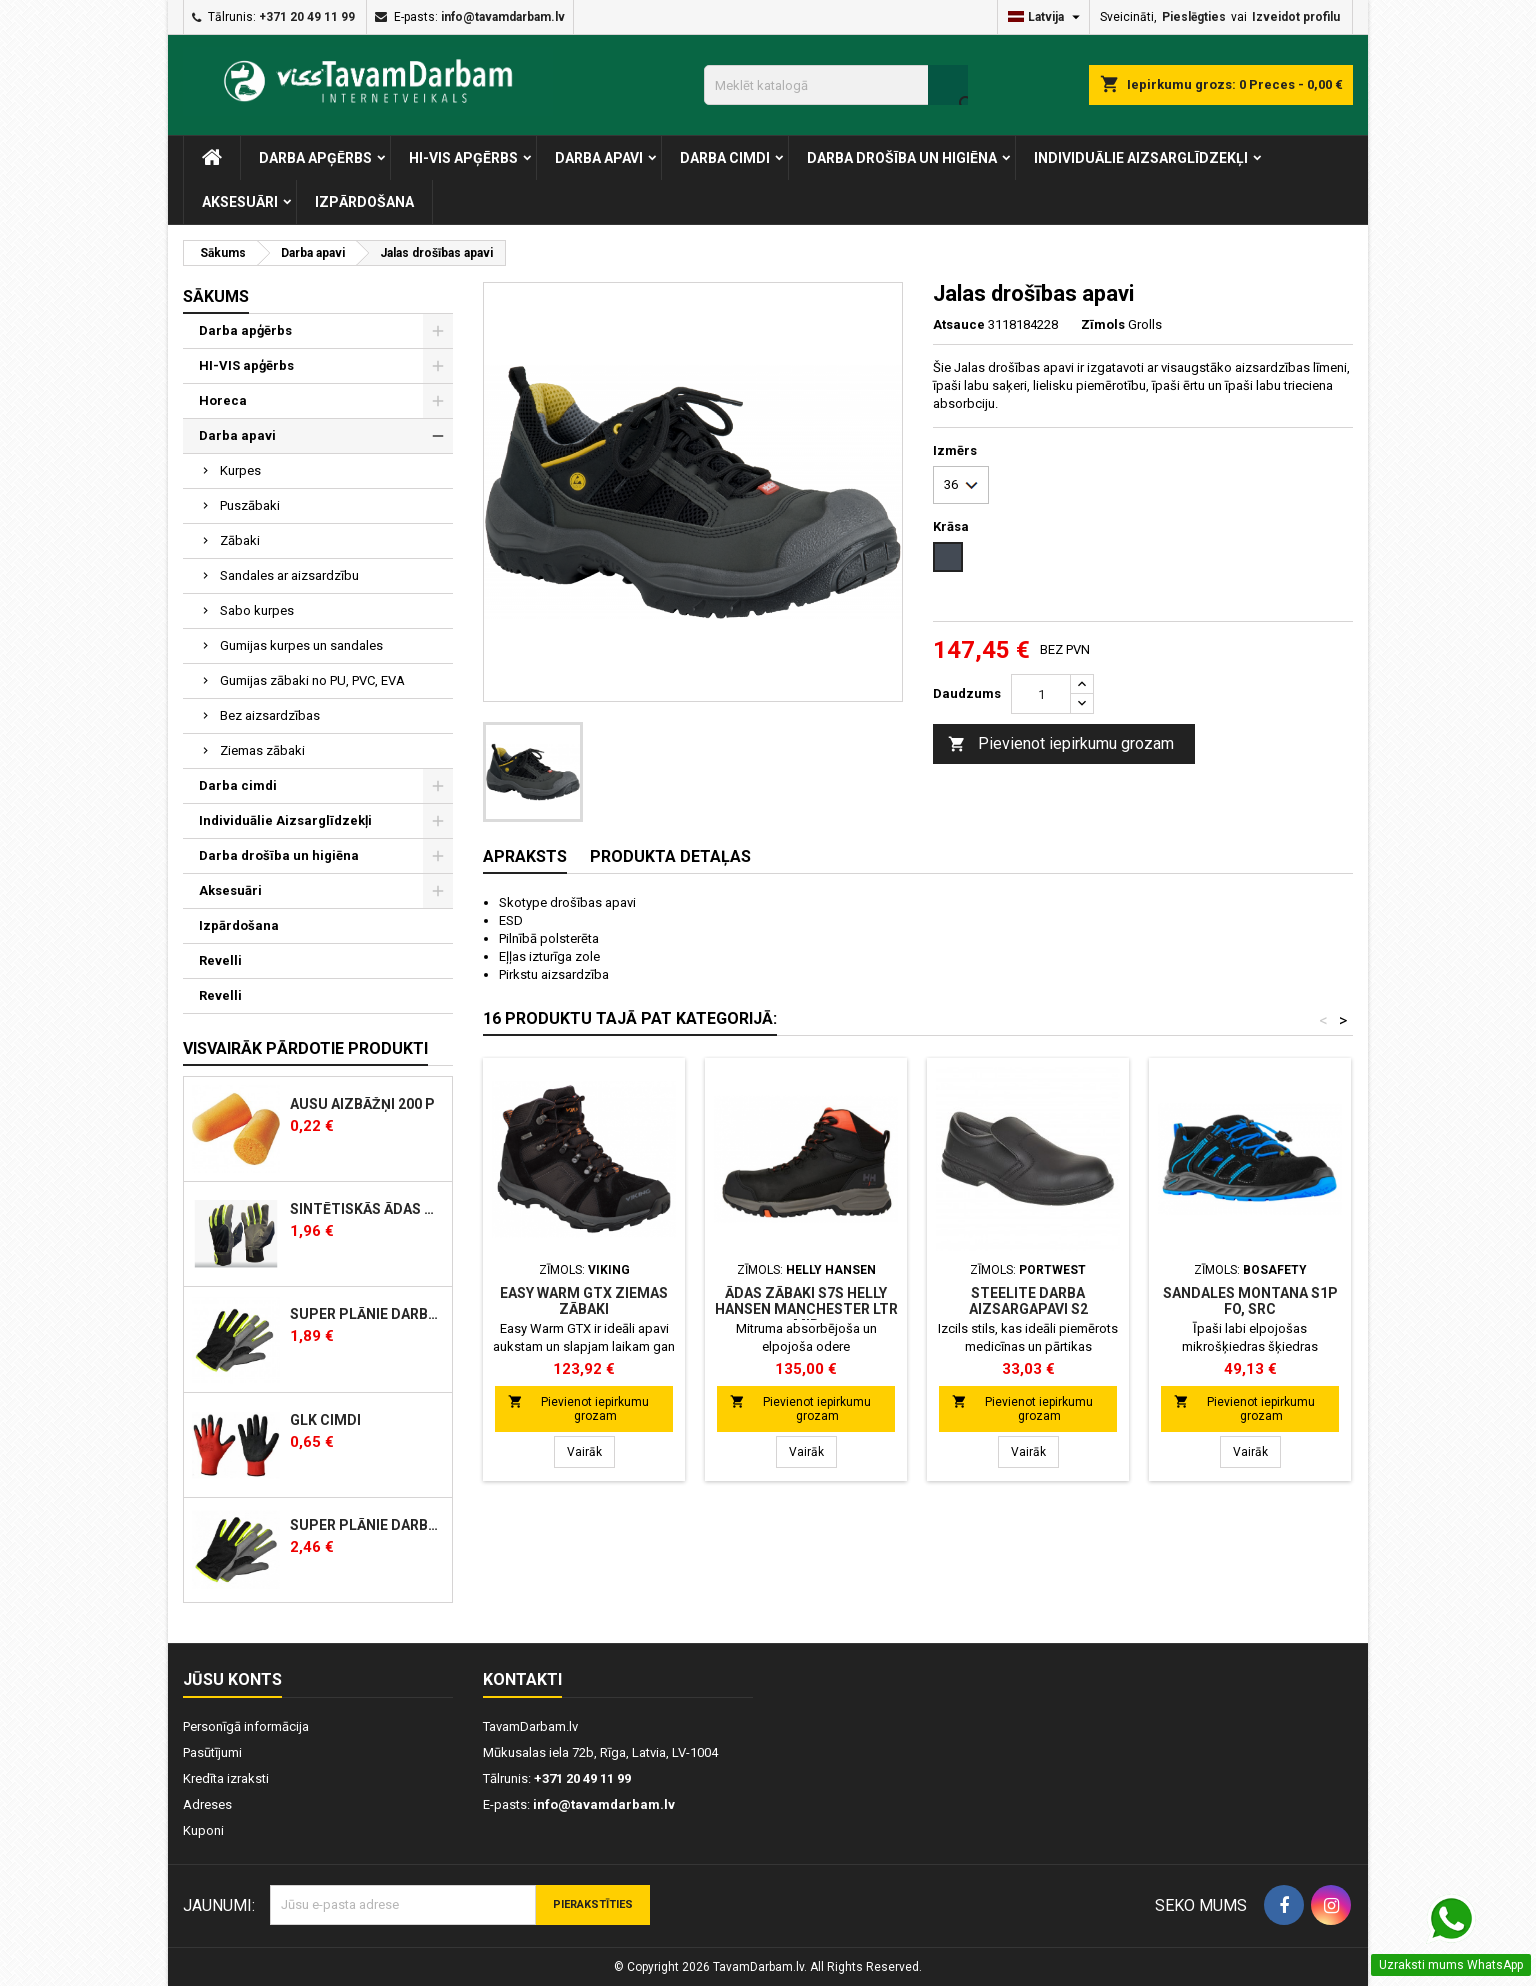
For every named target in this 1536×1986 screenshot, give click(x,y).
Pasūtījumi (212, 1752)
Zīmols (1103, 324)
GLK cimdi (325, 1420)
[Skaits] (1041, 694)
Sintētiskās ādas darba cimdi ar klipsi (367, 1209)
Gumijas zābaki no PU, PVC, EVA (312, 680)
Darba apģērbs (315, 158)
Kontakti (522, 1679)
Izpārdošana (364, 202)
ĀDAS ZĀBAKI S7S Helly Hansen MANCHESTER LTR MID (806, 1309)
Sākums (216, 296)
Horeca (223, 400)
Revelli (220, 960)
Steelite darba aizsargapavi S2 (1028, 1301)
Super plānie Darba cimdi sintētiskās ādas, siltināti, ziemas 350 (367, 1525)
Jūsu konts (232, 1679)
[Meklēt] (836, 85)
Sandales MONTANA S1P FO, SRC (1250, 1301)
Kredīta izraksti (226, 1778)
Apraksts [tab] (525, 856)
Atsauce (959, 324)
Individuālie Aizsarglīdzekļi (1141, 158)
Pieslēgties (1194, 17)
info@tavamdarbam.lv (503, 17)
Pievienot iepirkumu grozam (1061, 744)
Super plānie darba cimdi (367, 1314)
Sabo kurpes (257, 610)
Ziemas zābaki (262, 750)
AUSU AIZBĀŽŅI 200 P (362, 1104)
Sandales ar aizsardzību (289, 575)
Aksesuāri (240, 202)
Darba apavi (599, 158)
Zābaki (240, 540)
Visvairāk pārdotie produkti (305, 1048)
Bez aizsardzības (270, 715)
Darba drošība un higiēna (902, 158)
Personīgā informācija (246, 1726)
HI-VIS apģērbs (463, 158)
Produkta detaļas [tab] (670, 856)
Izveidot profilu (1296, 17)
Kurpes (240, 470)
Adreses (207, 1804)
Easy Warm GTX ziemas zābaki (584, 1301)
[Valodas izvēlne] (1046, 17)
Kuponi (203, 1830)
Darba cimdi (725, 158)
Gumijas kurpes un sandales (301, 645)
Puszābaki (250, 505)
